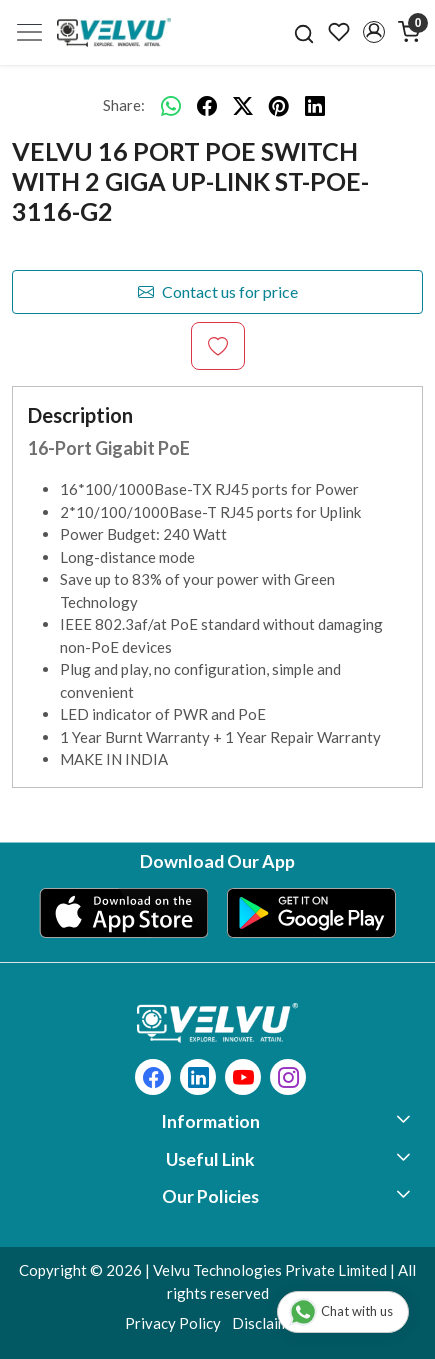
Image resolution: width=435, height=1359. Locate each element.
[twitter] (243, 105)
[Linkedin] (198, 1079)
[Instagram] (288, 1079)
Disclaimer (267, 1323)
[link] (304, 32)
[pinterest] (279, 105)
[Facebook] (153, 1079)
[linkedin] (315, 105)
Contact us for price (218, 292)
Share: (124, 105)
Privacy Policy (173, 1323)
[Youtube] (243, 1079)
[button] (373, 32)
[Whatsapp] (171, 105)
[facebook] (207, 105)
